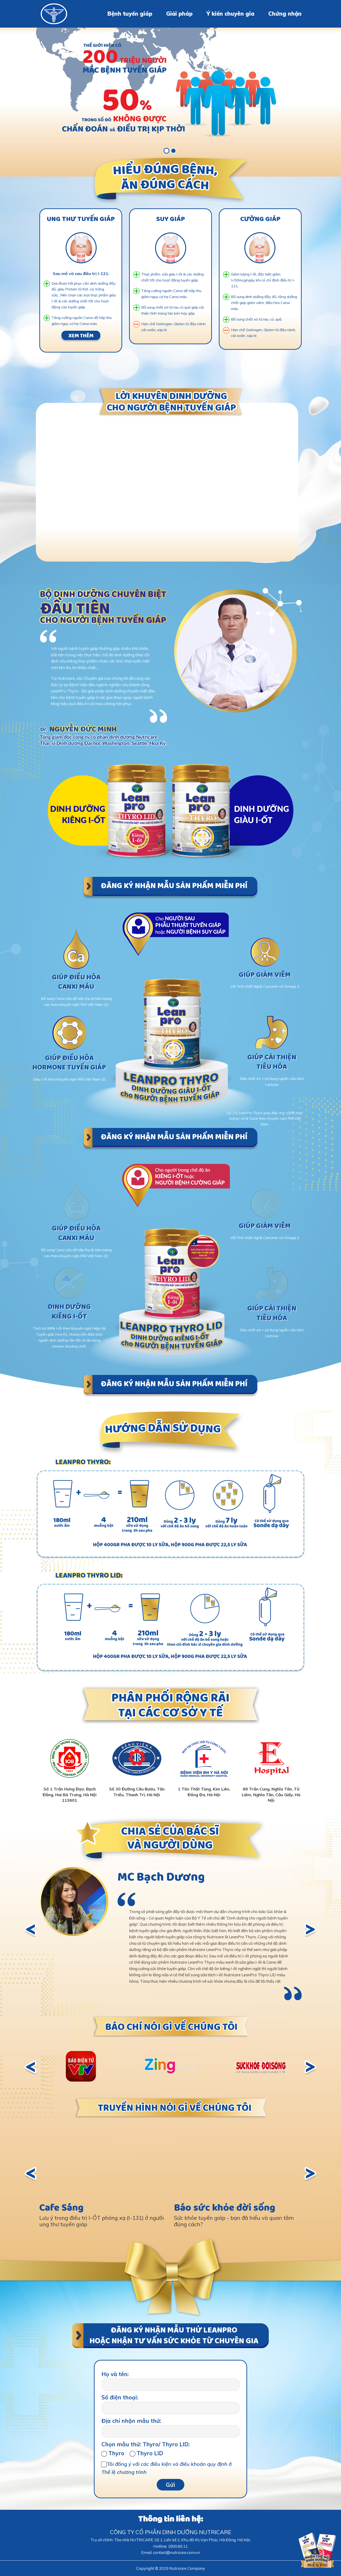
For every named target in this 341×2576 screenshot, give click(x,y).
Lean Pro (56, 13)
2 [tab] (173, 151)
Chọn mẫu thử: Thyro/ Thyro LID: (145, 2444)
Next (310, 1929)
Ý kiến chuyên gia (230, 13)
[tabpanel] (170, 102)
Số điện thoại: (119, 2397)
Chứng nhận (285, 13)
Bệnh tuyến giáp (129, 13)
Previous (30, 1929)
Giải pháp (179, 13)
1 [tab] (166, 151)
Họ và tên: (115, 2374)
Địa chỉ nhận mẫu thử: (131, 2420)
